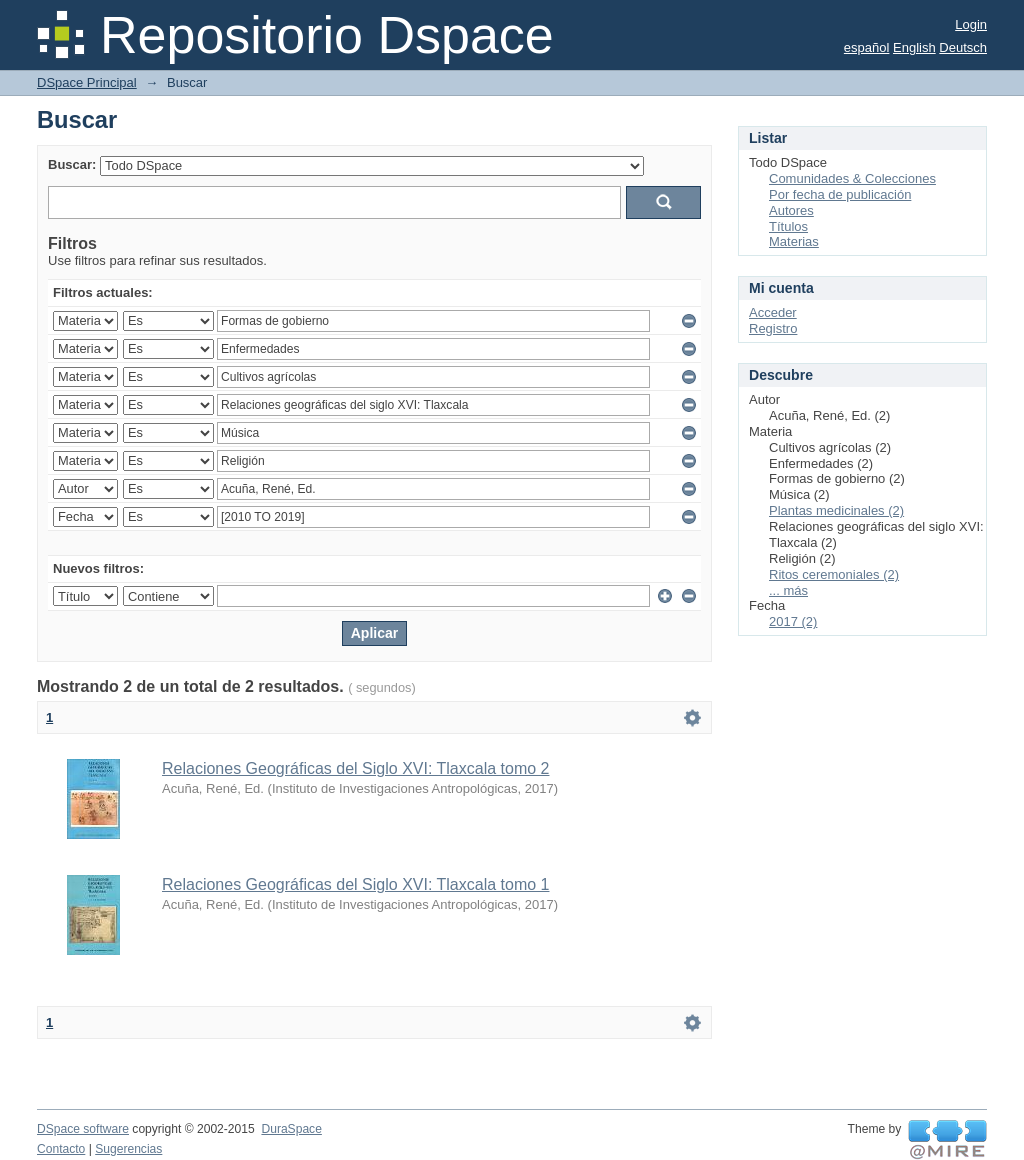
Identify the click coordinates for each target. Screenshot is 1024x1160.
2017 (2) (793, 621)
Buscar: (72, 164)
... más (788, 590)
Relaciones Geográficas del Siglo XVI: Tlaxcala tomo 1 (355, 884)
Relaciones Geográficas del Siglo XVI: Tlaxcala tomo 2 (355, 768)
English (914, 47)
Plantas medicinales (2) (836, 510)
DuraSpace (291, 1129)
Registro (773, 328)
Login (971, 24)
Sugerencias (128, 1149)
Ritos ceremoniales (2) (834, 574)
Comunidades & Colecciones (852, 178)
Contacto (61, 1149)
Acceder (773, 312)
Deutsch (963, 47)
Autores (791, 210)
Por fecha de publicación (840, 194)
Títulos (788, 226)
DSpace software (83, 1129)
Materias (794, 241)
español (867, 47)
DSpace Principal (87, 82)
